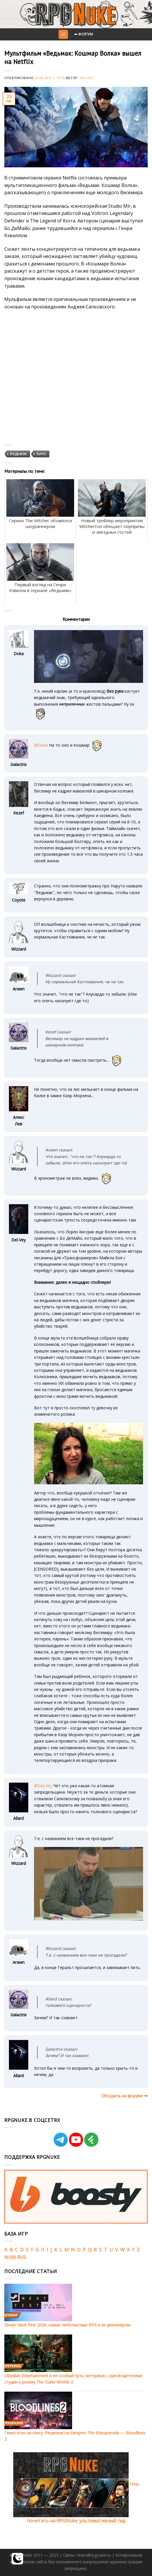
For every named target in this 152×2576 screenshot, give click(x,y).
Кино (41, 453)
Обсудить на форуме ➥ (124, 2096)
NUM (10, 2257)
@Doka (41, 745)
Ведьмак (18, 453)
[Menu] (63, 34)
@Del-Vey (43, 1785)
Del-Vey (86, 78)
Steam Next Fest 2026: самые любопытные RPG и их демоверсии (67, 2325)
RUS (21, 2257)
